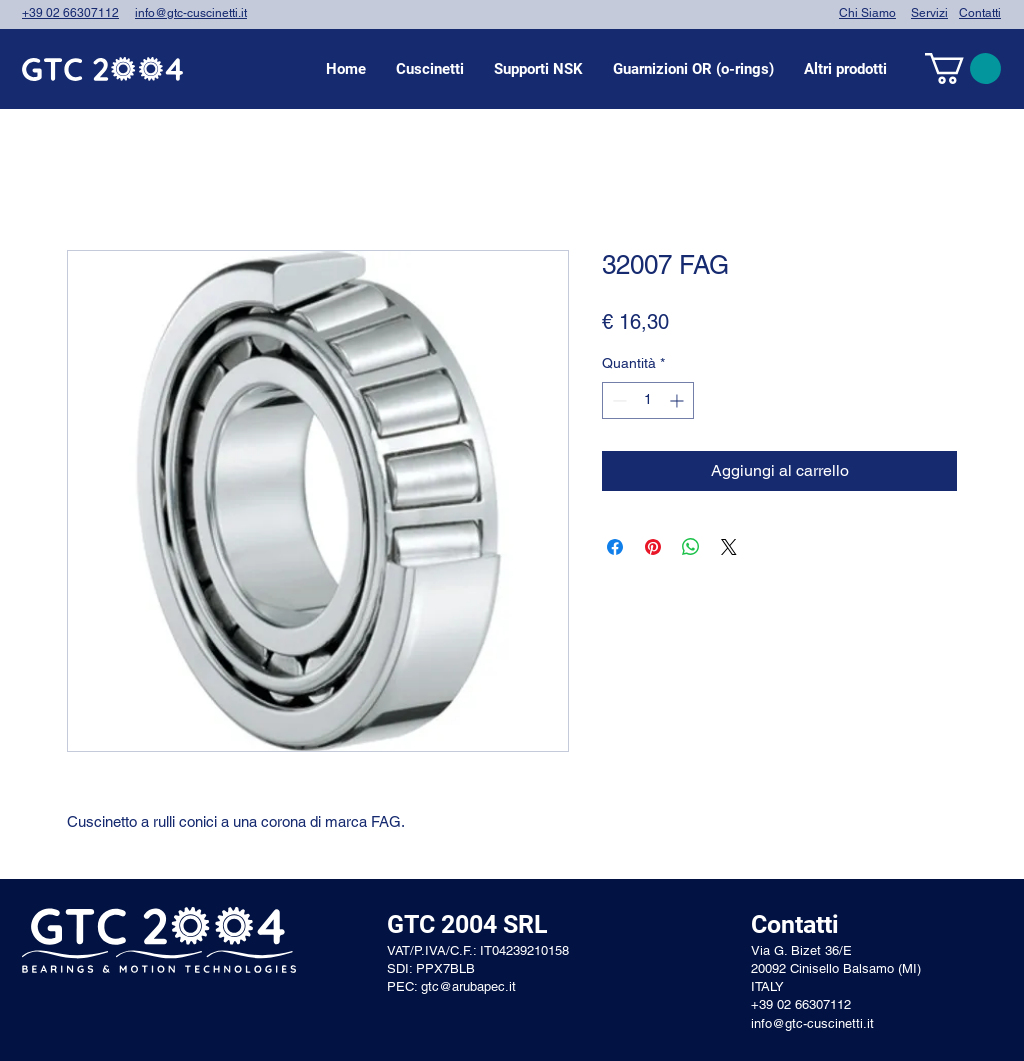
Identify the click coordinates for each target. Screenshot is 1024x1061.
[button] (430, 69)
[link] (963, 68)
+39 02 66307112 (70, 13)
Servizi (929, 13)
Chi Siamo (867, 13)
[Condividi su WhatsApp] (691, 547)
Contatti (980, 13)
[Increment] (678, 400)
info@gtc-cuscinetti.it (191, 13)
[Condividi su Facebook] (615, 547)
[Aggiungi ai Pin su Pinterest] (653, 547)
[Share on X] (729, 547)
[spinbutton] (648, 400)
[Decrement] (617, 400)
